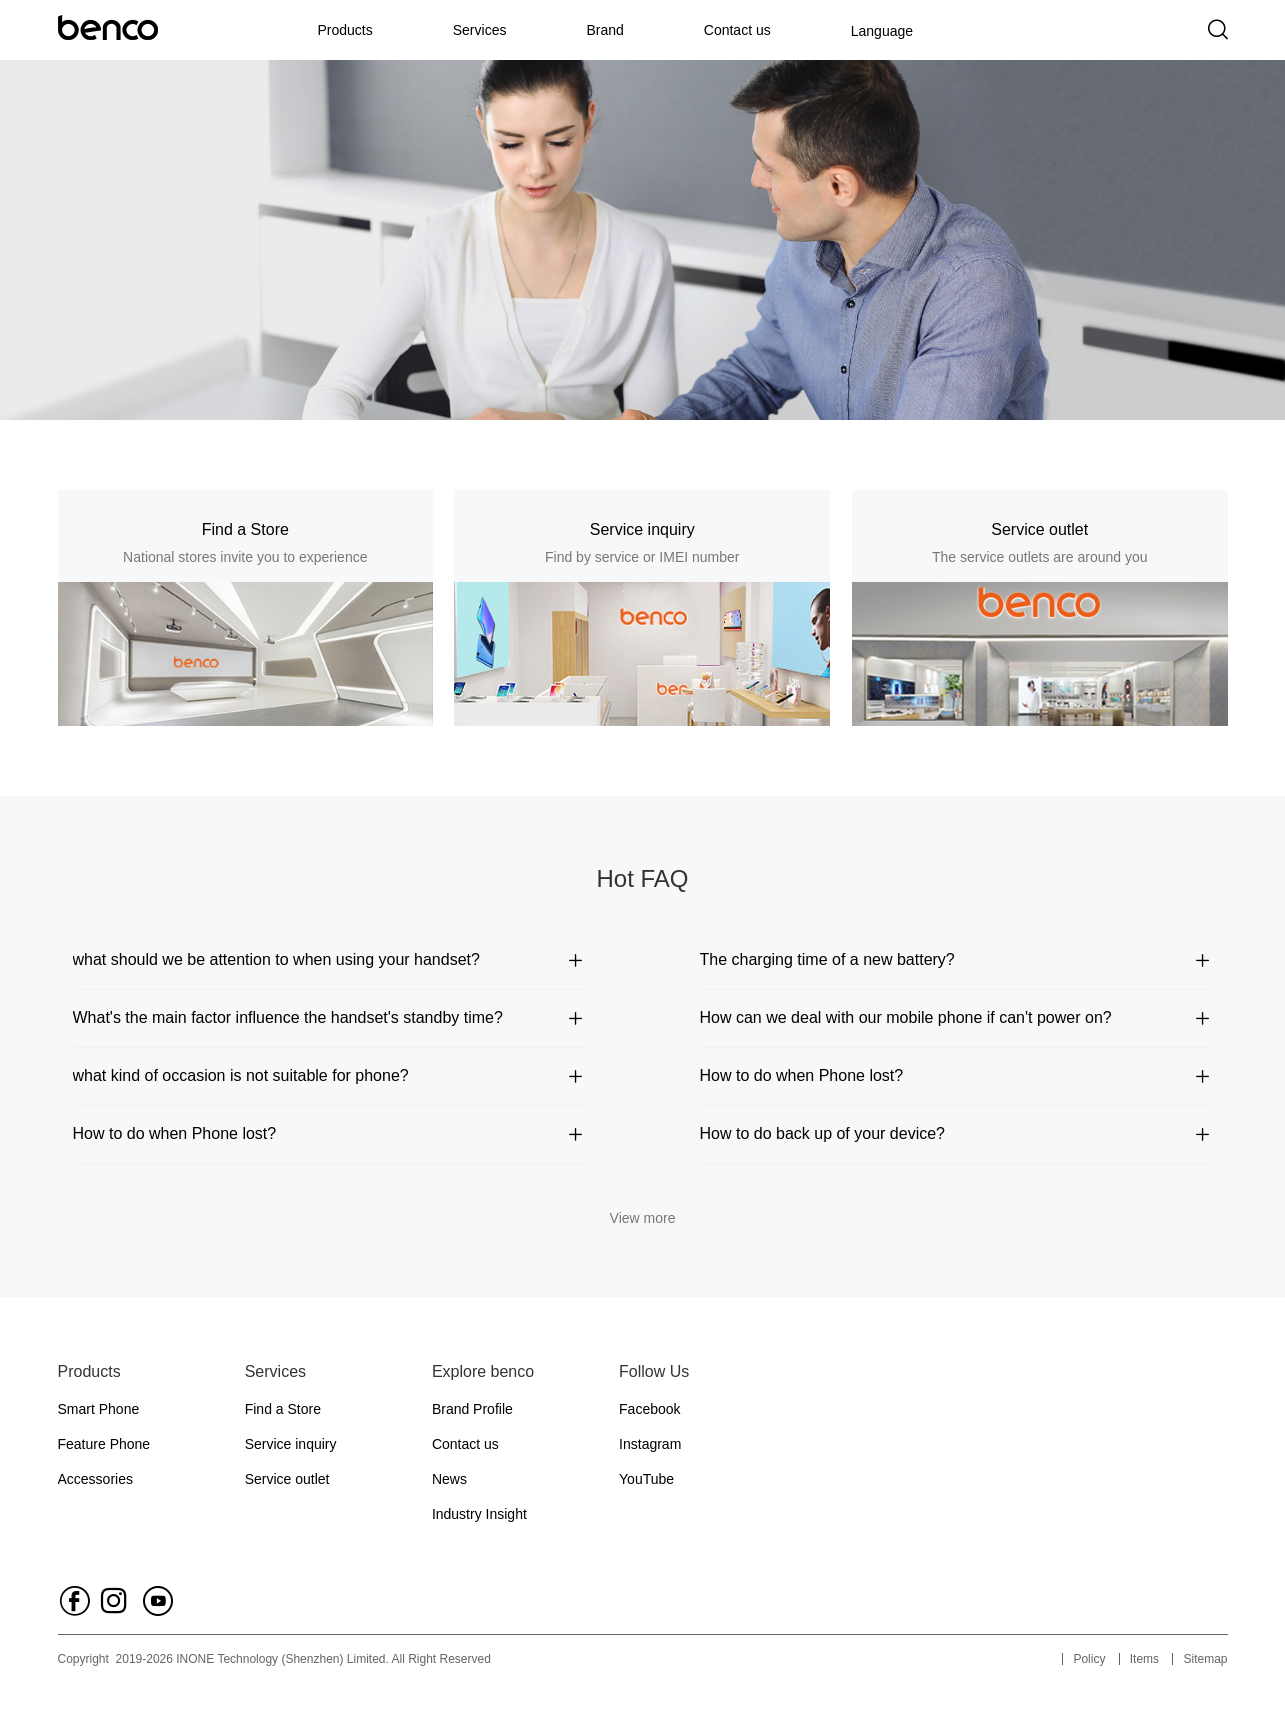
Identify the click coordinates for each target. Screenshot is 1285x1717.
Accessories (95, 1479)
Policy (1089, 1659)
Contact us (737, 30)
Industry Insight (479, 1514)
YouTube (646, 1479)
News (449, 1479)
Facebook (649, 1409)
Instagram (650, 1444)
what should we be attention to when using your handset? (329, 960)
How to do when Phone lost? (956, 1076)
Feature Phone (104, 1444)
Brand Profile (472, 1409)
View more (643, 1218)
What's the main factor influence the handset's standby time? (329, 1018)
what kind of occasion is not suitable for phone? (329, 1076)
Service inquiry (291, 1444)
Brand (604, 30)
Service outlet (287, 1479)
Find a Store (283, 1409)
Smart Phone (99, 1409)
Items (1144, 1659)
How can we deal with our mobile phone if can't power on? (956, 1018)
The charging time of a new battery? (956, 960)
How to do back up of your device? (956, 1134)
